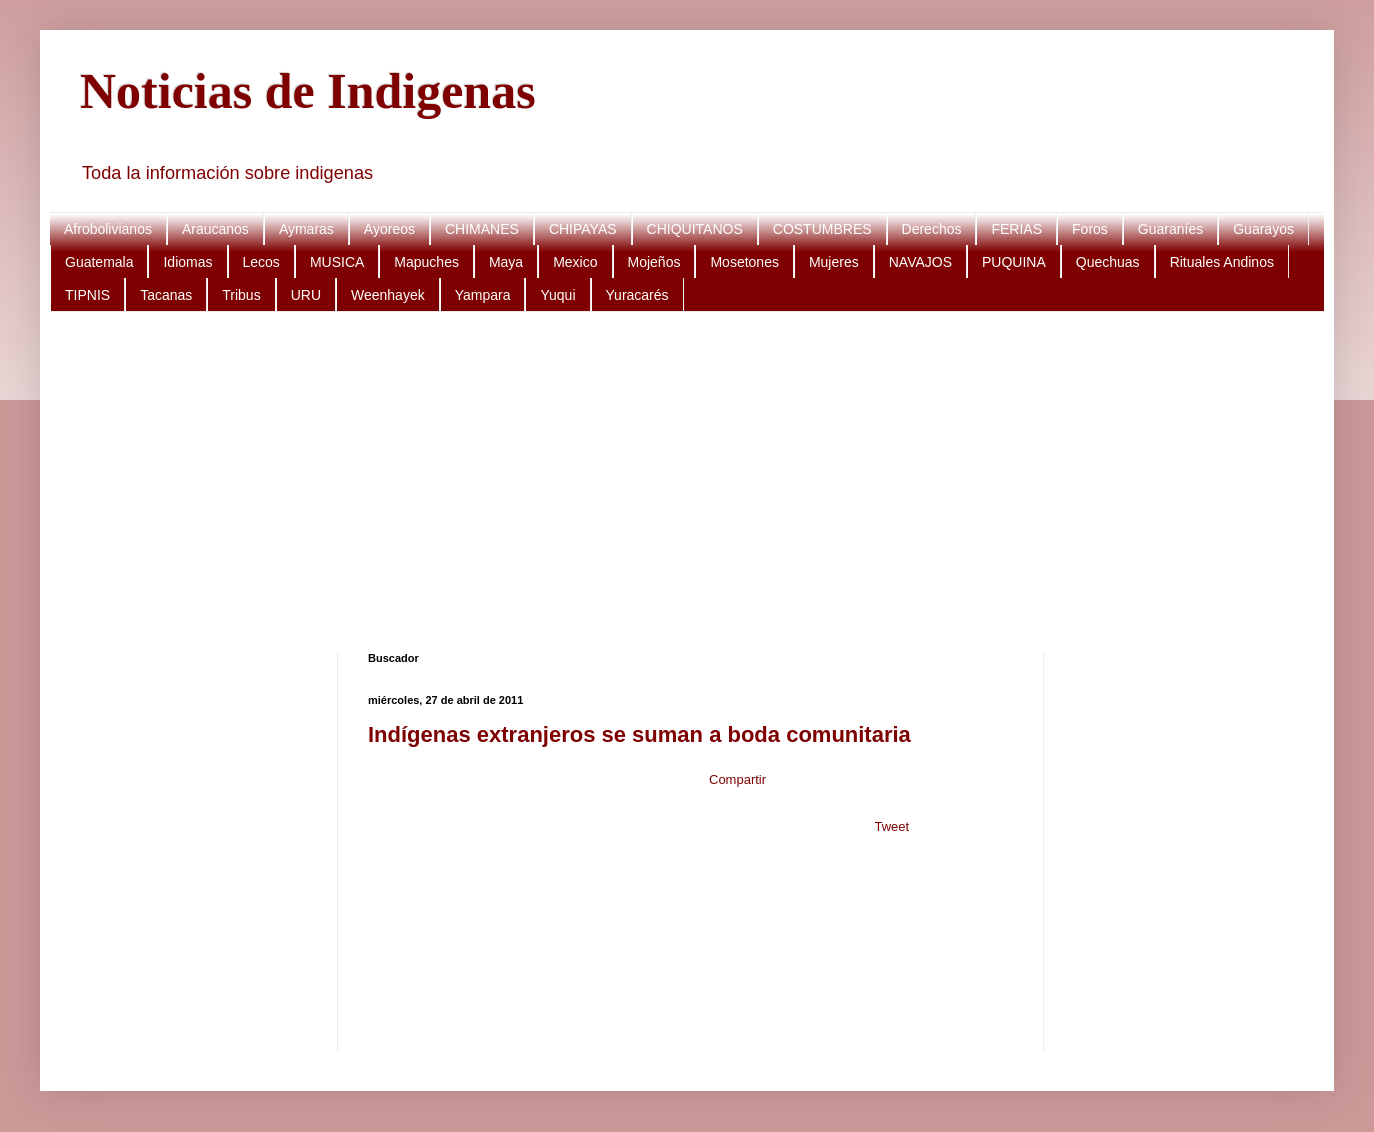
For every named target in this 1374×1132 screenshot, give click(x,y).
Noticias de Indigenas (308, 91)
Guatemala (99, 262)
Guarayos (1263, 229)
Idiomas (187, 262)
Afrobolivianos (108, 229)
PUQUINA (1014, 262)
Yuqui (557, 295)
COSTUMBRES (822, 229)
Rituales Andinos (1222, 262)
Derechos (932, 229)
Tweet (891, 826)
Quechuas (1108, 262)
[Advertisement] (680, 482)
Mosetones (744, 262)
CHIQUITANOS (695, 229)
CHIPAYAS (583, 229)
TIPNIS (87, 295)
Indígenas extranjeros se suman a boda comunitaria (639, 734)
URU (306, 295)
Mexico (575, 262)
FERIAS (1016, 229)
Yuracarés (637, 295)
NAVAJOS (920, 262)
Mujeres (834, 262)
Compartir (737, 779)
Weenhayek (388, 295)
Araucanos (215, 229)
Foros (1090, 229)
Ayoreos (389, 229)
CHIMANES (482, 229)
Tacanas (166, 295)
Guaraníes (1170, 229)
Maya (506, 262)
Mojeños (654, 262)
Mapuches (426, 262)
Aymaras (306, 229)
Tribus (241, 295)
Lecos (261, 262)
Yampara (483, 295)
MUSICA (337, 262)
